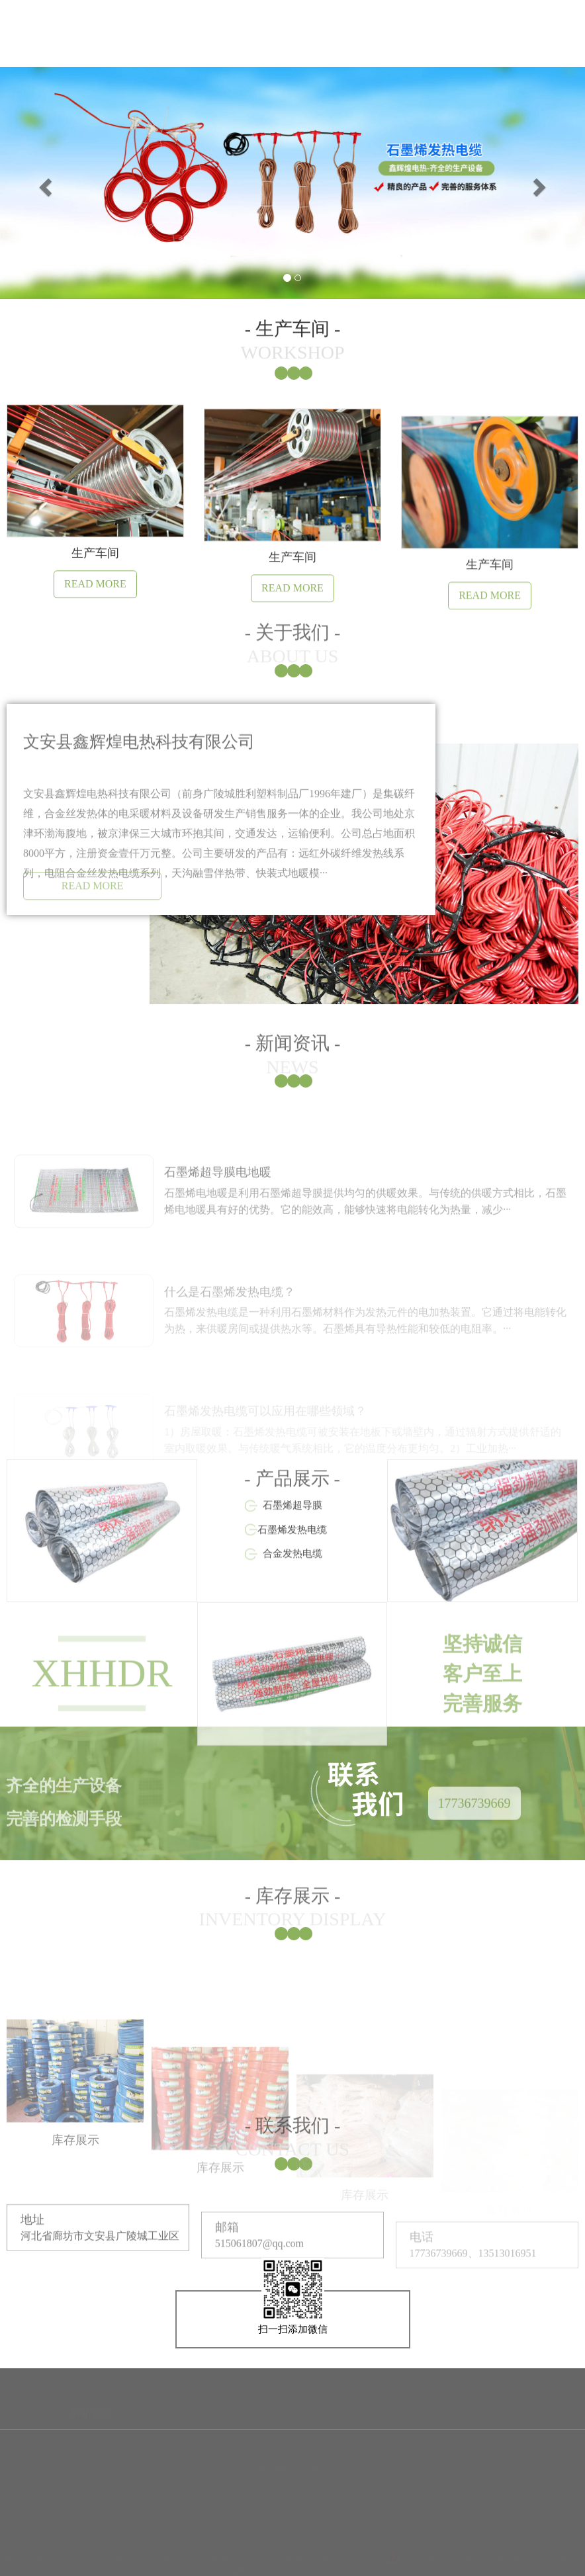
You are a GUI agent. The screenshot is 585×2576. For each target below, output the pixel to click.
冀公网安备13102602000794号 (460, 2552)
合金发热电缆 (292, 1618)
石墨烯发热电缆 (292, 1593)
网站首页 (28, 53)
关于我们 (116, 54)
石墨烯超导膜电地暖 (217, 1214)
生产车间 (380, 65)
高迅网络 (274, 2566)
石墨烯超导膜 (292, 1570)
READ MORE (93, 898)
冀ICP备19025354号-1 (324, 2552)
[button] (44, 183)
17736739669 (474, 1818)
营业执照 (331, 2566)
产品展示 (292, 60)
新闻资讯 (204, 57)
